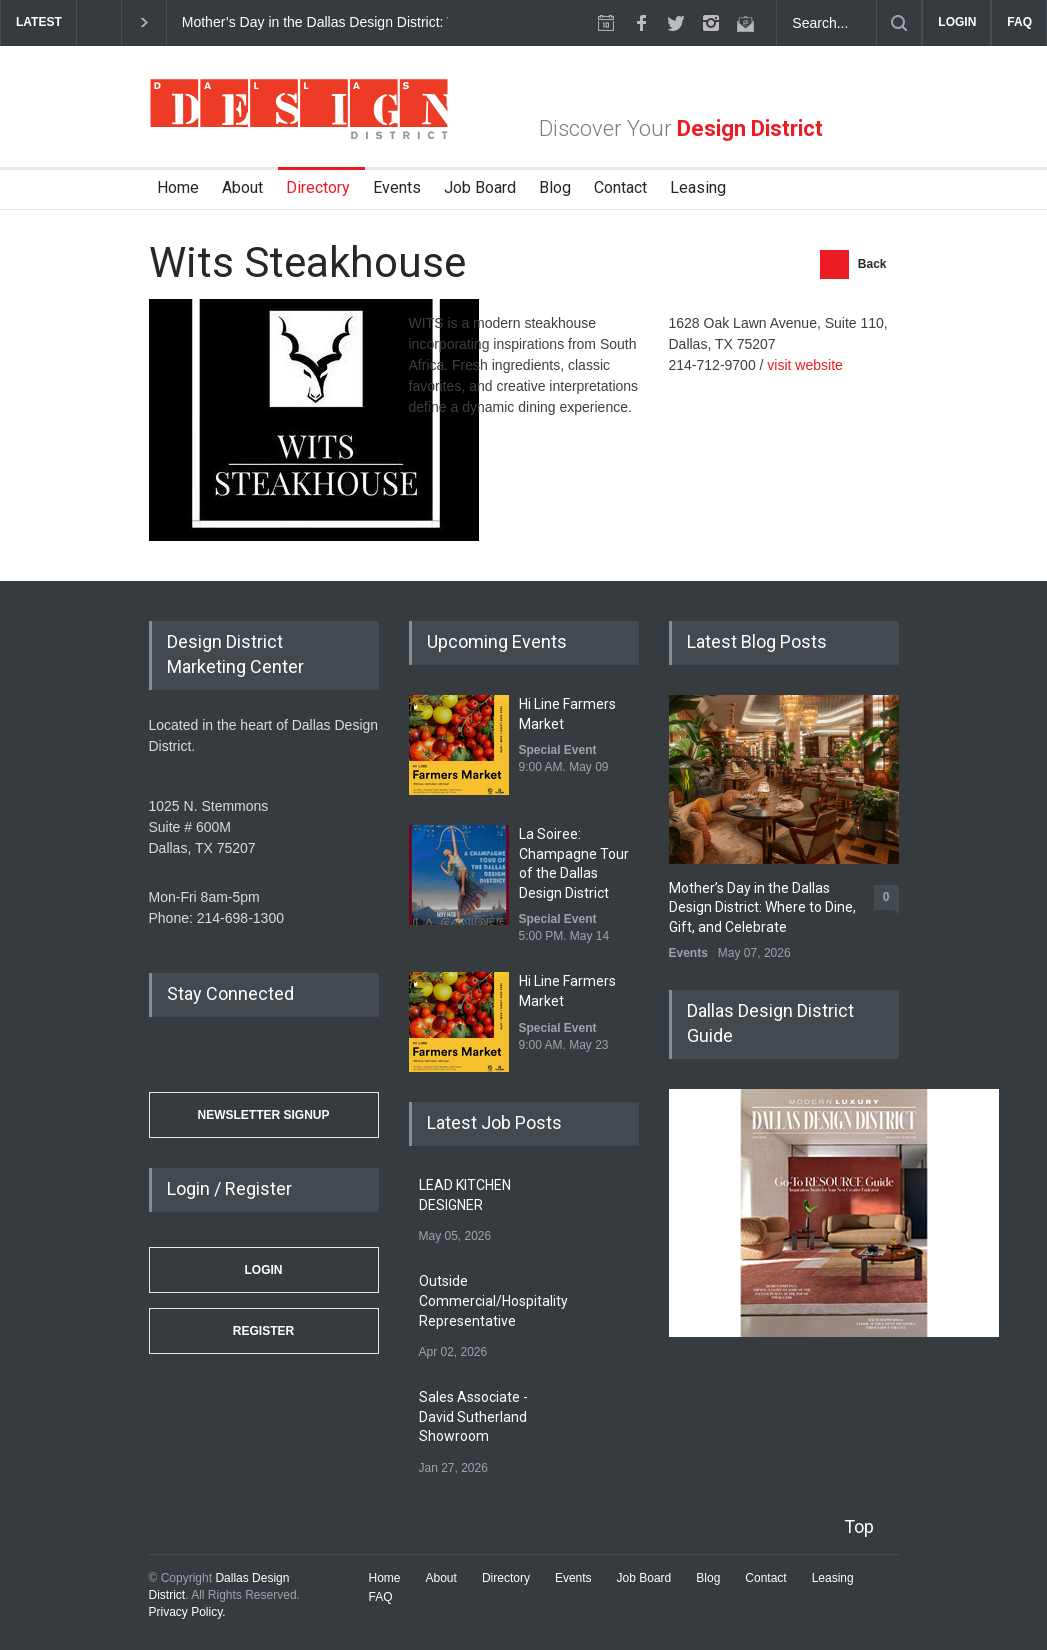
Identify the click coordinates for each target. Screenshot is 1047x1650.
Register (263, 1331)
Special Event (558, 750)
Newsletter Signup (263, 1115)
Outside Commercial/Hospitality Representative (493, 1300)
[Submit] (899, 23)
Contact (620, 187)
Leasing (698, 187)
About (242, 187)
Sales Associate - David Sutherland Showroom (473, 1416)
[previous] (98, 22)
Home (178, 187)
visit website (804, 365)
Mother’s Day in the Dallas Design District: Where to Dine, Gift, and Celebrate (422, 22)
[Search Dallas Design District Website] (827, 23)
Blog (555, 187)
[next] (144, 22)
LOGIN (957, 22)
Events (397, 187)
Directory (318, 187)
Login (264, 1270)
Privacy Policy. (187, 1612)
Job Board (480, 187)
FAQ (1019, 22)
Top (859, 1526)
